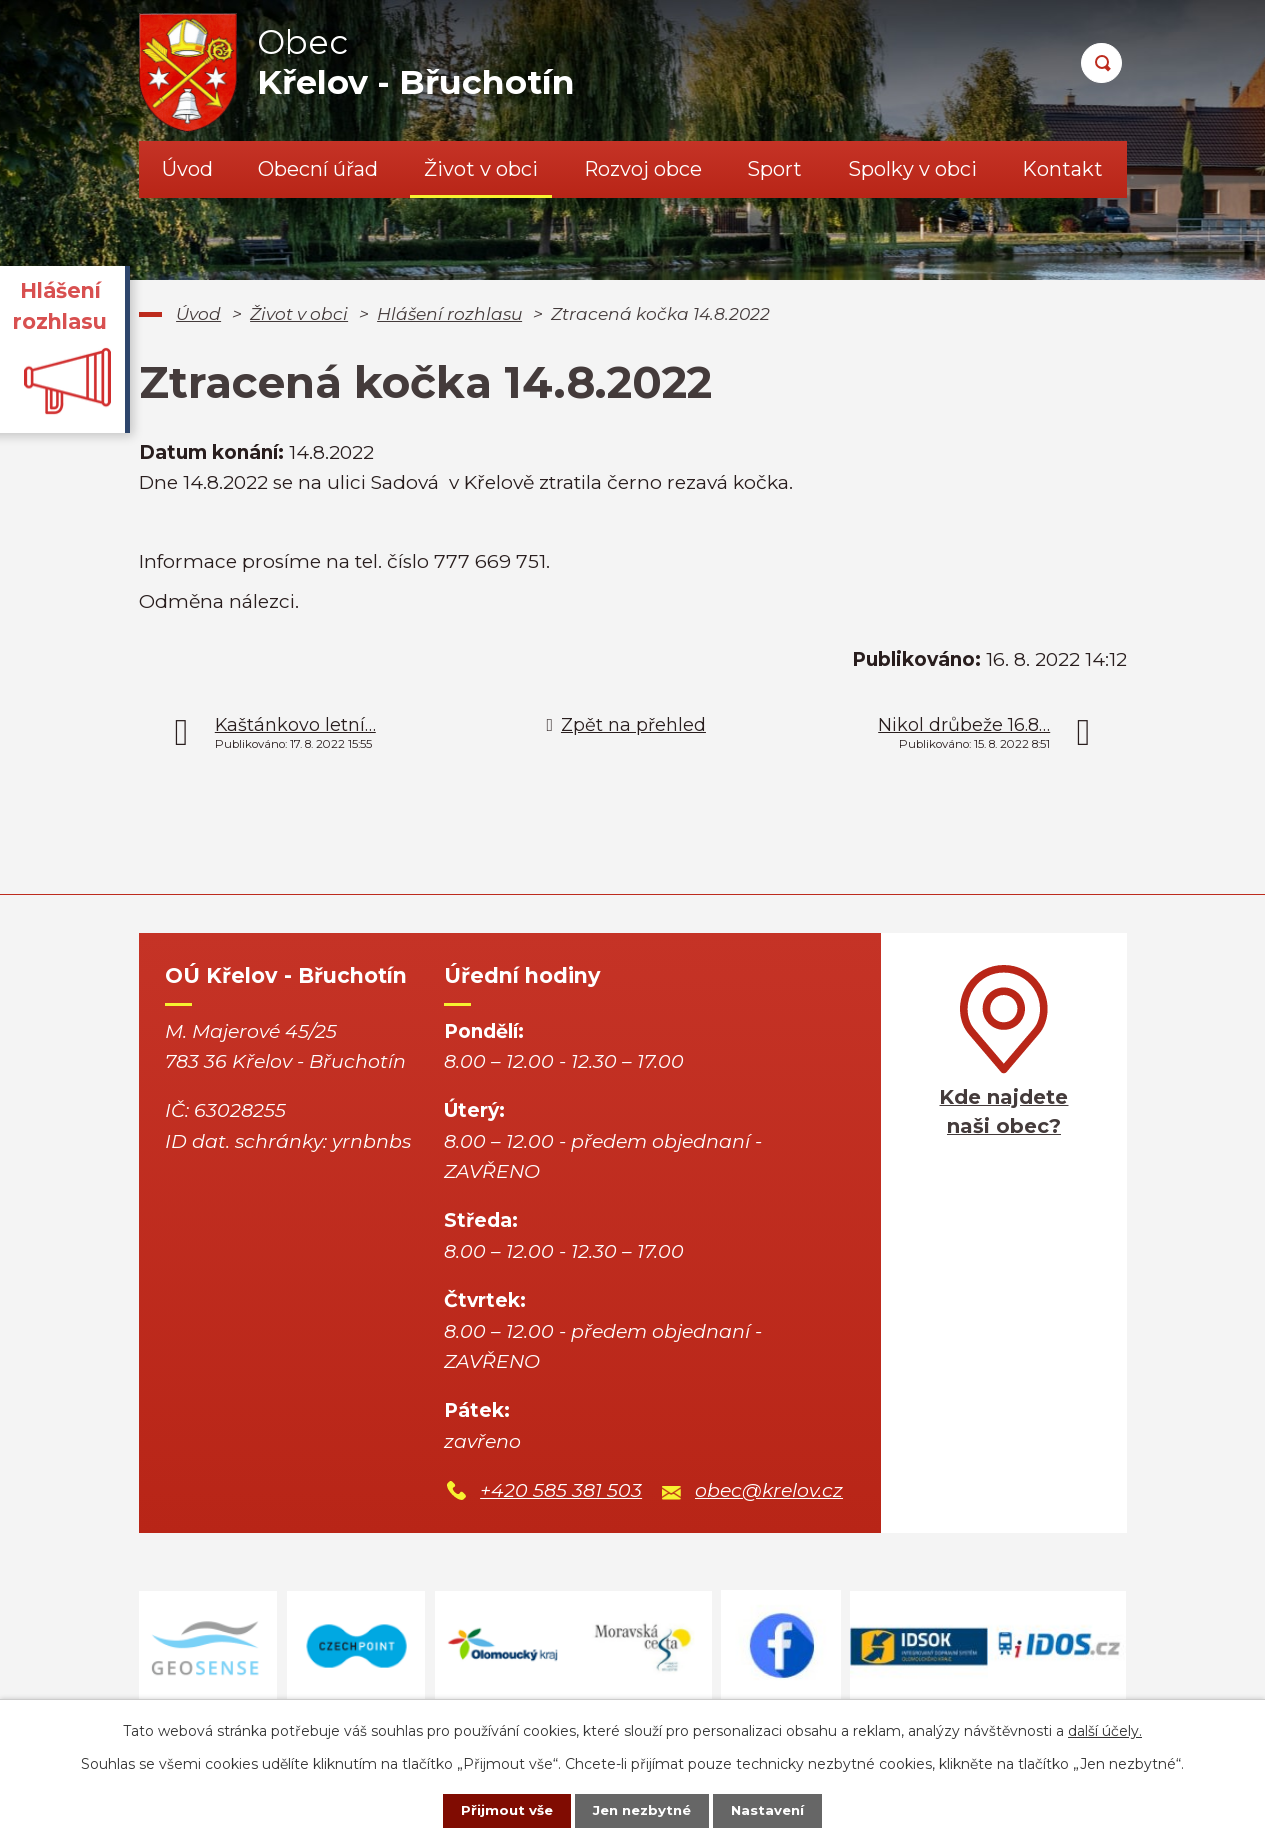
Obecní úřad (318, 169)
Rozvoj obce (643, 169)
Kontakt (1062, 169)
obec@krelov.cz (769, 1490)
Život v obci (481, 169)
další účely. (1105, 1729)
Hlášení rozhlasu (449, 313)
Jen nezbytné (641, 1810)
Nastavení (778, 1810)
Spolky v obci (912, 169)
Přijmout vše (496, 1810)
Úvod (187, 169)
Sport (774, 169)
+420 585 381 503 (561, 1490)
